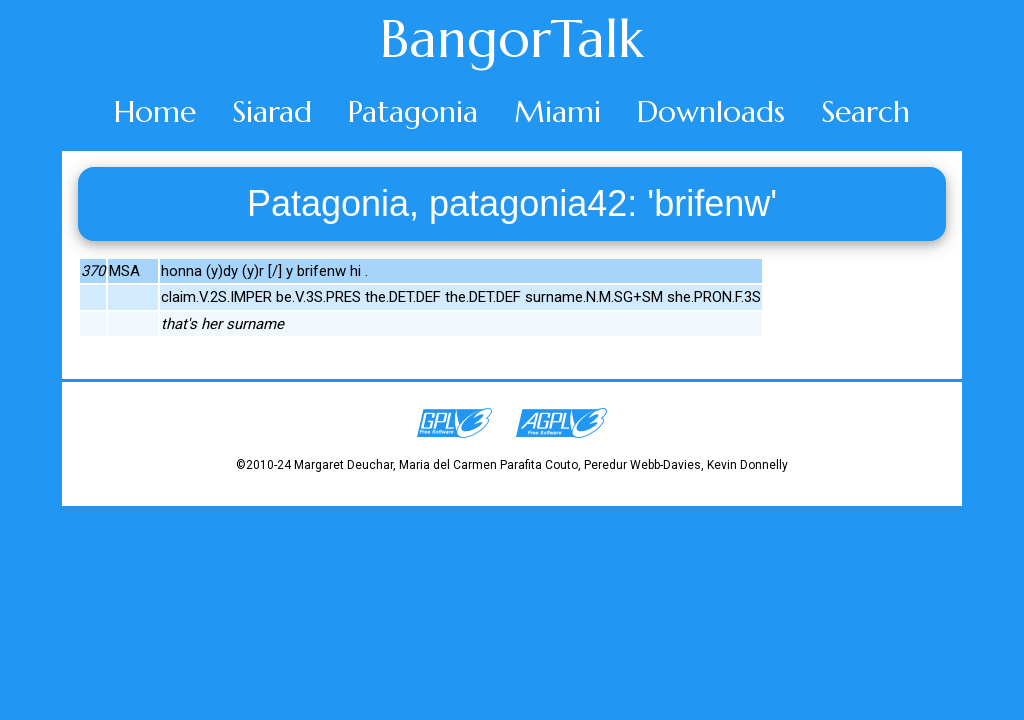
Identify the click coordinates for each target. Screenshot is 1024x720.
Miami (557, 111)
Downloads (711, 111)
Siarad (272, 111)
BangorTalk (512, 39)
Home (155, 111)
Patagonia (413, 111)
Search (865, 111)
